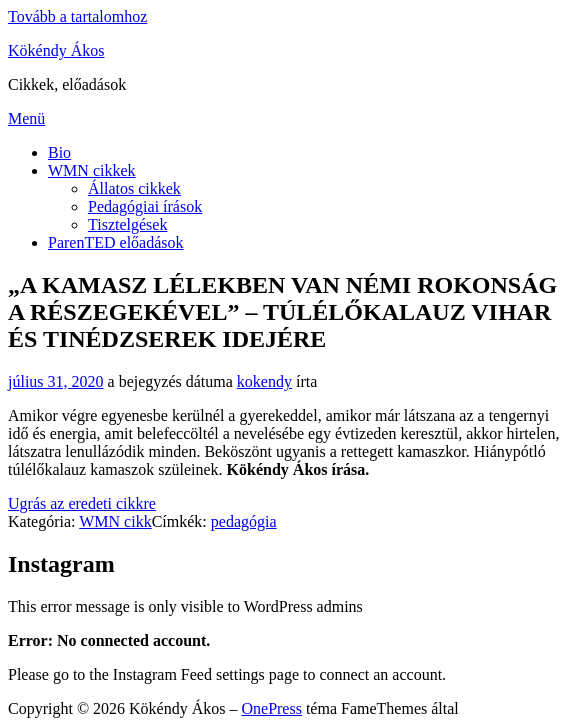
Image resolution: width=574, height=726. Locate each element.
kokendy (264, 381)
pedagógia (244, 521)
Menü (26, 118)
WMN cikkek (92, 170)
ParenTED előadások (116, 242)
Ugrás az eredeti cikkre (82, 503)
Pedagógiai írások (145, 206)
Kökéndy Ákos (56, 50)
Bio (59, 152)
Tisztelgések (127, 224)
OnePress (271, 708)
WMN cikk (115, 521)
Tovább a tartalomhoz (77, 16)
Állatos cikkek (134, 188)
